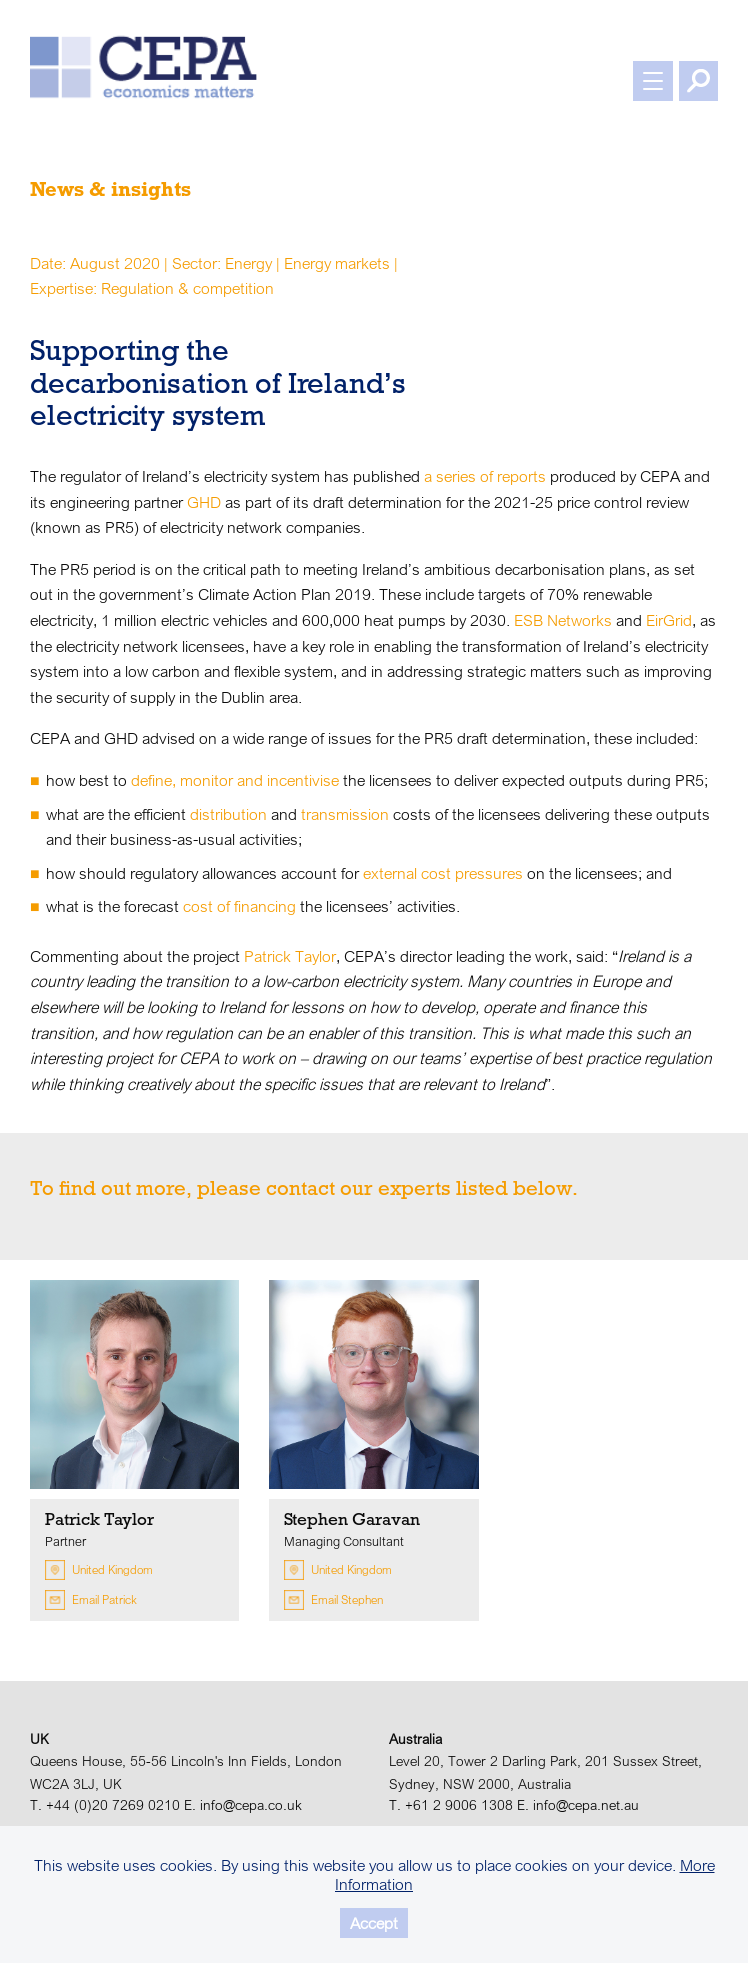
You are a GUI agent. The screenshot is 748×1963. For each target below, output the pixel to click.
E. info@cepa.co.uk (243, 1805)
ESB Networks (563, 620)
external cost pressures (443, 873)
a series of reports (485, 476)
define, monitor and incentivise (235, 780)
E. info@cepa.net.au (578, 1805)
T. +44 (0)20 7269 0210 (105, 1805)
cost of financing (239, 906)
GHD (204, 502)
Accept (374, 1923)
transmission (345, 814)
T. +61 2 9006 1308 (451, 1805)
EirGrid (669, 620)
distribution (228, 814)
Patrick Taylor (290, 956)
